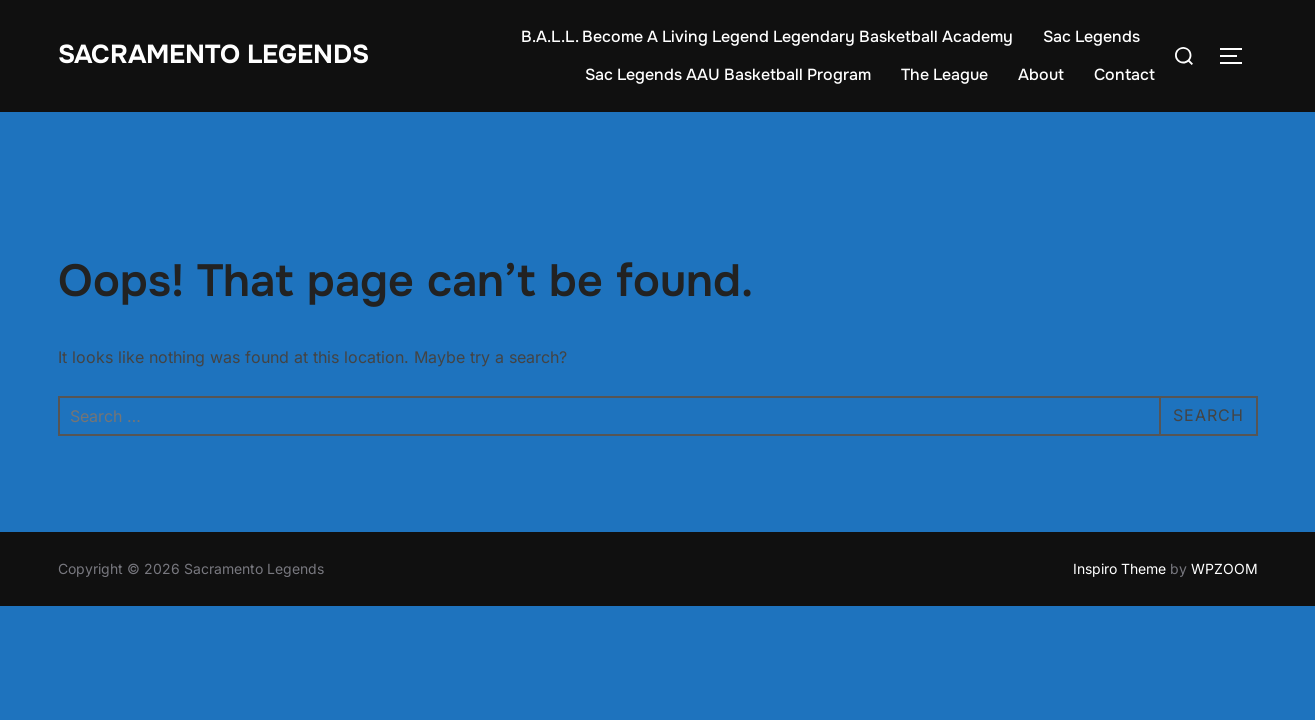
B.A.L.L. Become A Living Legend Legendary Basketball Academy (767, 36)
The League (944, 74)
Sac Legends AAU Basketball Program (728, 74)
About (1041, 74)
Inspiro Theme (1119, 568)
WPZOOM (1224, 568)
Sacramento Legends (213, 54)
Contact (1124, 74)
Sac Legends (1091, 36)
